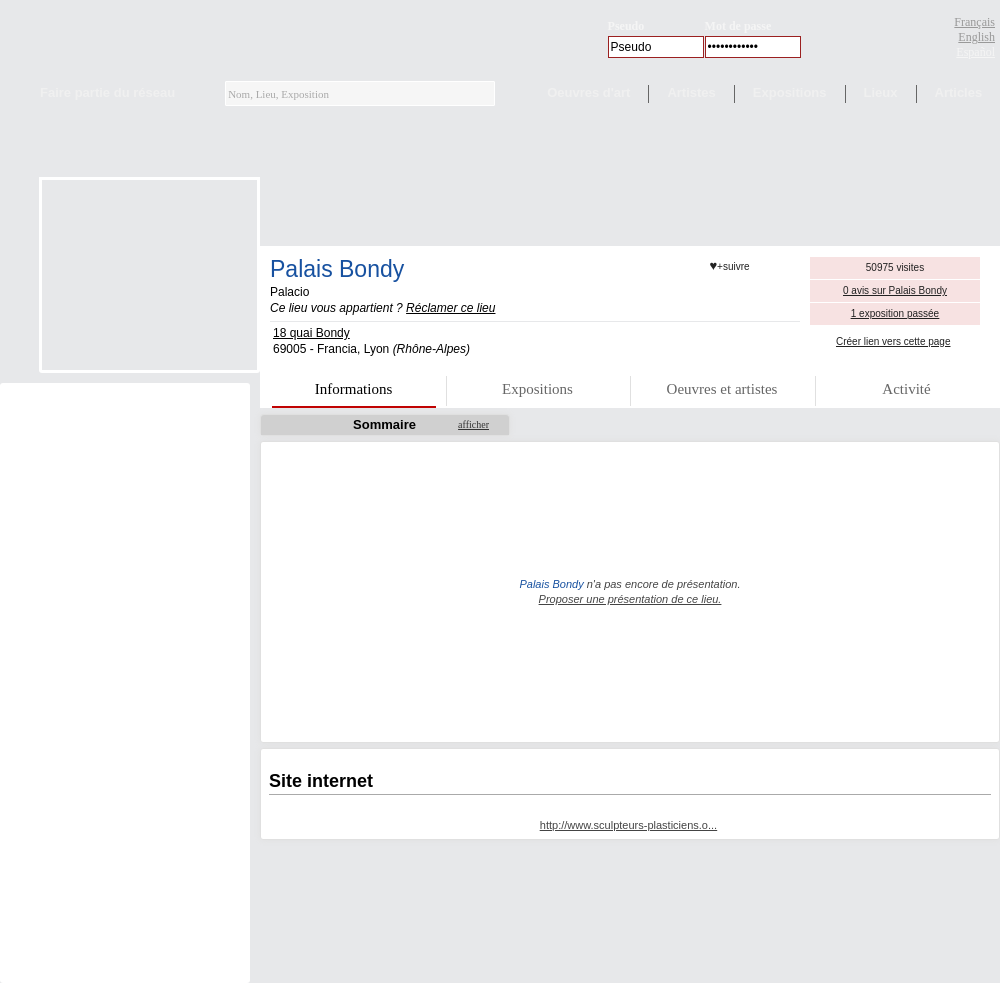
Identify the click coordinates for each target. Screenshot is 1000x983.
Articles (959, 92)
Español (975, 52)
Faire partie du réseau (107, 92)
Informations (353, 389)
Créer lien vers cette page (893, 341)
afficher (473, 424)
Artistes (691, 92)
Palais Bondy (337, 269)
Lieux (881, 92)
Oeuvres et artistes (722, 389)
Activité (906, 389)
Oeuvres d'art (588, 92)
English (976, 37)
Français (974, 22)
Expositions (790, 92)
